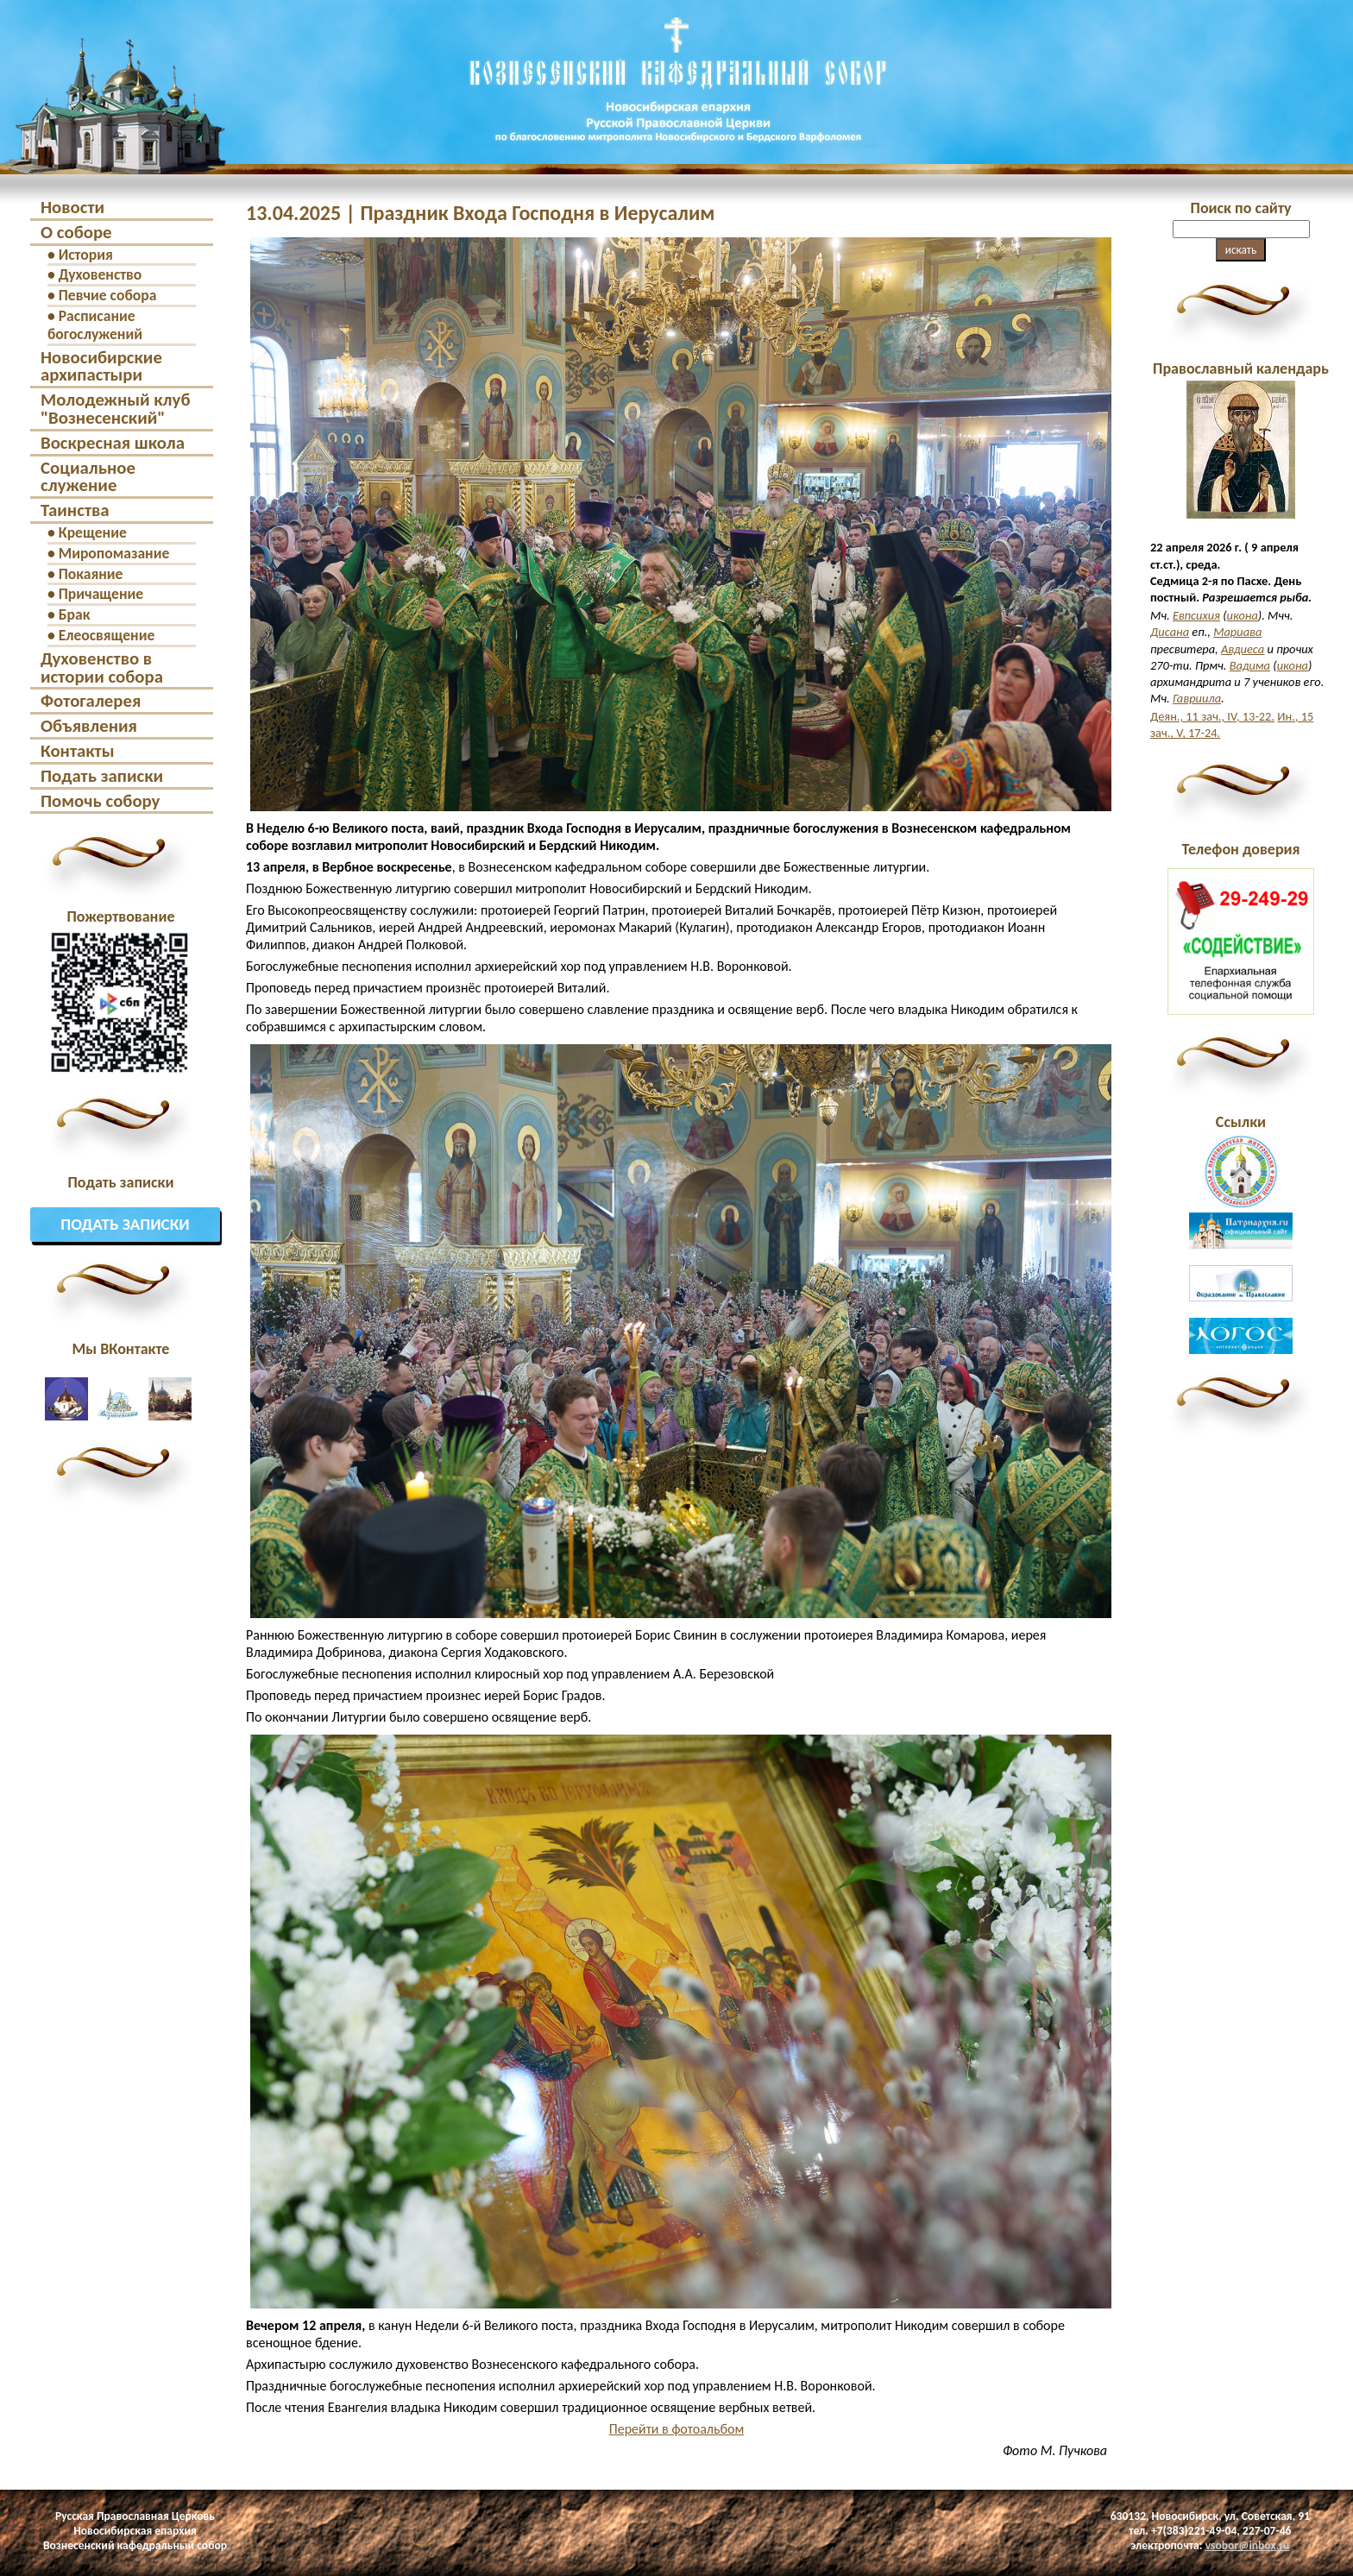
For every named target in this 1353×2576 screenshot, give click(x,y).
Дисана (1169, 631)
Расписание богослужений (94, 324)
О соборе (76, 232)
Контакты (78, 751)
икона (1242, 615)
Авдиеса (1242, 649)
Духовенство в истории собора (102, 667)
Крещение (93, 532)
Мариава (1237, 631)
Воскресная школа (113, 442)
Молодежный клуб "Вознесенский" (115, 408)
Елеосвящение (107, 635)
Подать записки (102, 776)
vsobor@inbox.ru (1247, 2545)
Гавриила (1197, 698)
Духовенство (100, 274)
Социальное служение (88, 477)
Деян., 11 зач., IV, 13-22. (1212, 716)
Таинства (75, 510)
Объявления (89, 726)
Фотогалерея (91, 701)
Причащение (101, 593)
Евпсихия (1196, 615)
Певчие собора (108, 295)
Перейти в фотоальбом (677, 2429)
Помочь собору (100, 801)
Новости (72, 207)
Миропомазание (114, 553)
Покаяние (91, 573)
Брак (75, 614)
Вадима (1250, 665)
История (86, 254)
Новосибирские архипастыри (101, 366)
